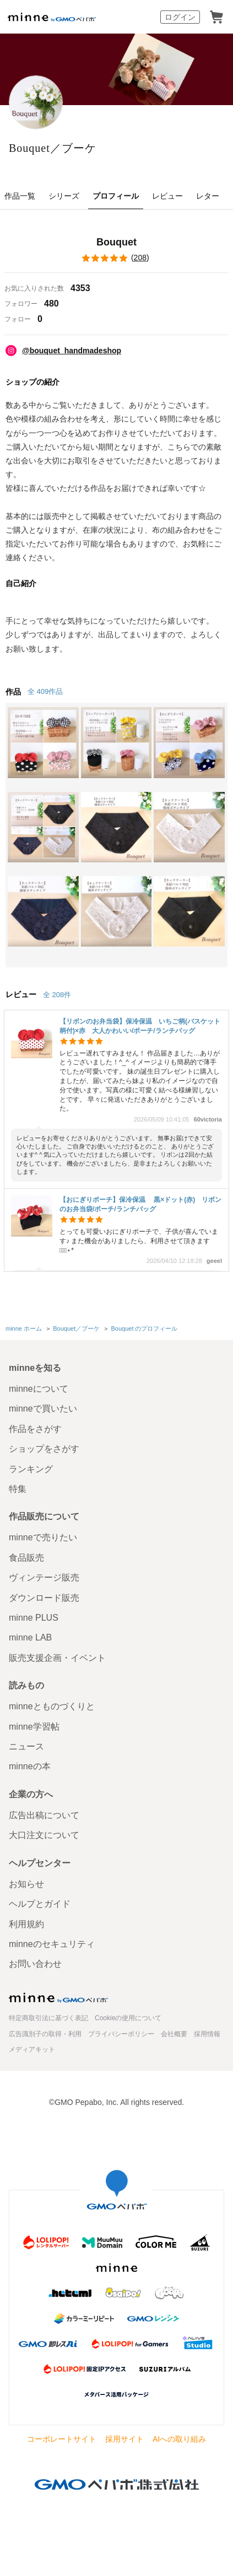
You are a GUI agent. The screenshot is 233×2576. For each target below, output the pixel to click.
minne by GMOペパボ (52, 17)
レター (207, 196)
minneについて (38, 1388)
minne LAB (30, 1637)
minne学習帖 (34, 1726)
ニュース (26, 1746)
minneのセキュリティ (52, 1944)
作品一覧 (19, 196)
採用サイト (124, 2439)
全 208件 (57, 995)
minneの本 (30, 1766)
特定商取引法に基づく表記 (48, 2018)
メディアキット (32, 2049)
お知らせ (26, 1884)
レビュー (167, 196)
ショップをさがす (44, 1448)
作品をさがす (35, 1429)
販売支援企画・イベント (57, 1657)
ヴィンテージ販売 (44, 1577)
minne (58, 1998)
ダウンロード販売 (44, 1598)
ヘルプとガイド (40, 1903)
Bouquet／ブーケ (52, 148)
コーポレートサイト (61, 2439)
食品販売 (26, 1557)
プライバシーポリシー (121, 2034)
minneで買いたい (43, 1408)
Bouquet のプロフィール (144, 1328)
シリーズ (63, 196)
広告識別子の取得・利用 (45, 2034)
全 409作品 (45, 691)
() (116, 258)
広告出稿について (44, 1815)
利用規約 (26, 1924)
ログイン (180, 17)
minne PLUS (33, 1617)
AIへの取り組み (179, 2439)
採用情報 (207, 2034)
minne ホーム (24, 1328)
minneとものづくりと (52, 1706)
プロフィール (116, 196)
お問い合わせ (35, 1963)
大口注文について (44, 1835)
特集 (17, 1489)
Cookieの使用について (128, 2018)
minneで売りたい (43, 1537)
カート (216, 17)
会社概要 (174, 2034)
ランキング (31, 1469)
